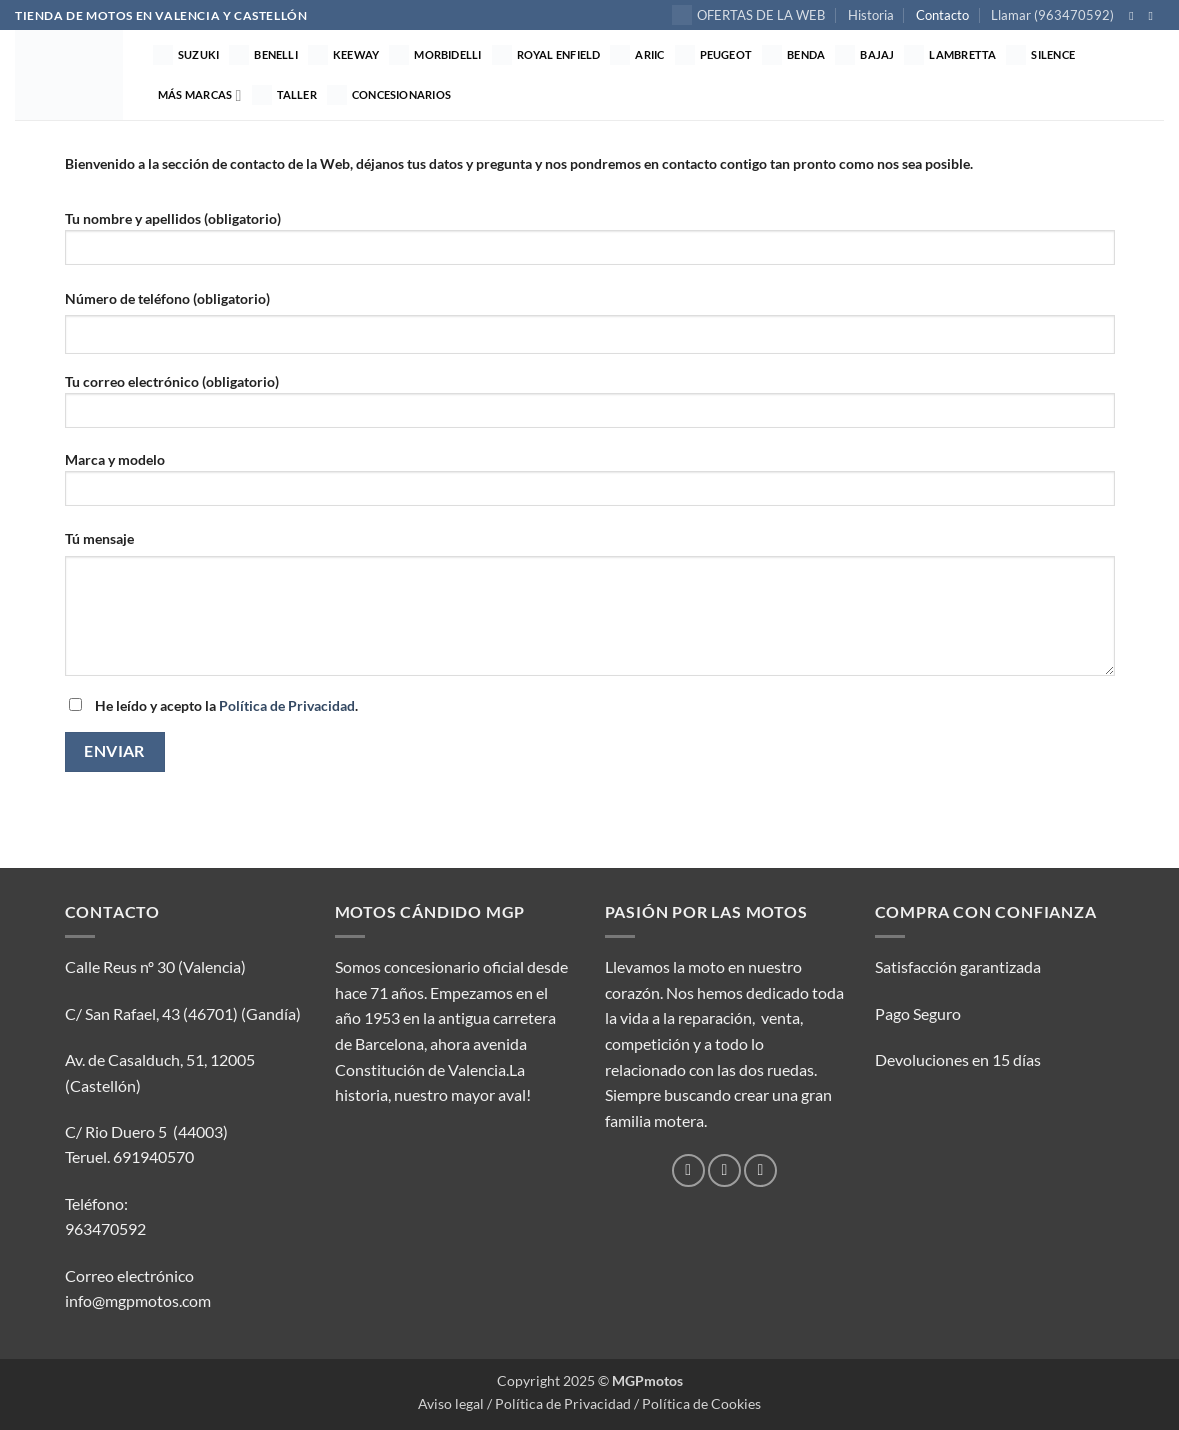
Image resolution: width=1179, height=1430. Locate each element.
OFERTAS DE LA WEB (748, 15)
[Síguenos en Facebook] (1135, 16)
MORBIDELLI (435, 55)
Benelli (263, 55)
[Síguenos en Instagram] (1154, 16)
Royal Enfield (546, 55)
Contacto (942, 15)
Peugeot (714, 55)
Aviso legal (451, 1403)
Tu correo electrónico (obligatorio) (590, 407)
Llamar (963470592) (1052, 15)
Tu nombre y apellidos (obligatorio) (590, 244)
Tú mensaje (99, 538)
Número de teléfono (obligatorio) (167, 298)
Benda (793, 55)
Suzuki (186, 55)
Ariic (637, 55)
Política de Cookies (701, 1403)
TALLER (284, 95)
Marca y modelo (590, 485)
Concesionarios (389, 95)
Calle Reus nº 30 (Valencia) (155, 966)
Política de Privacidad (287, 705)
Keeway (343, 55)
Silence (1040, 55)
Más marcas (200, 95)
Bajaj (864, 55)
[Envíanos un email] (760, 1170)
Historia (871, 15)
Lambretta (950, 55)
